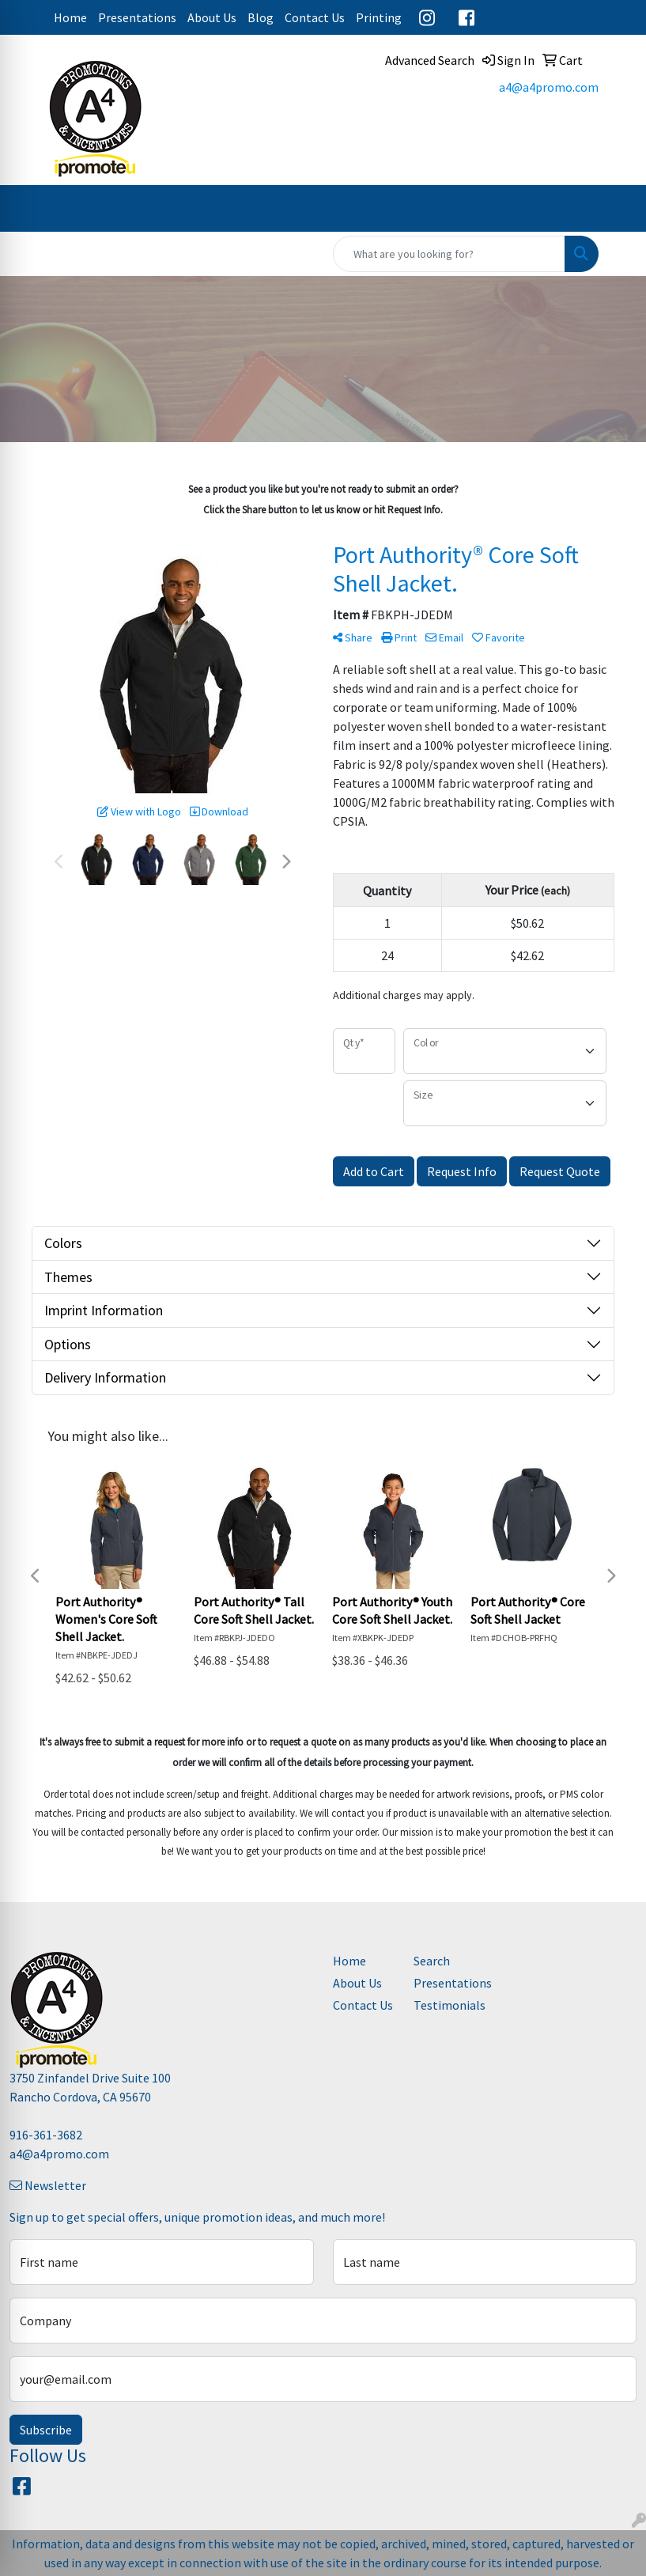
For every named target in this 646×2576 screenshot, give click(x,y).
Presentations (137, 17)
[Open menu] (614, 209)
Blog (260, 17)
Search (432, 1961)
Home (70, 17)
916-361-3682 (45, 2135)
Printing (379, 17)
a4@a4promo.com (549, 87)
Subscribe (46, 2430)
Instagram (427, 17)
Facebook (466, 17)
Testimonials (444, 2005)
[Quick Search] (449, 254)
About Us (211, 17)
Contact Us (315, 17)
